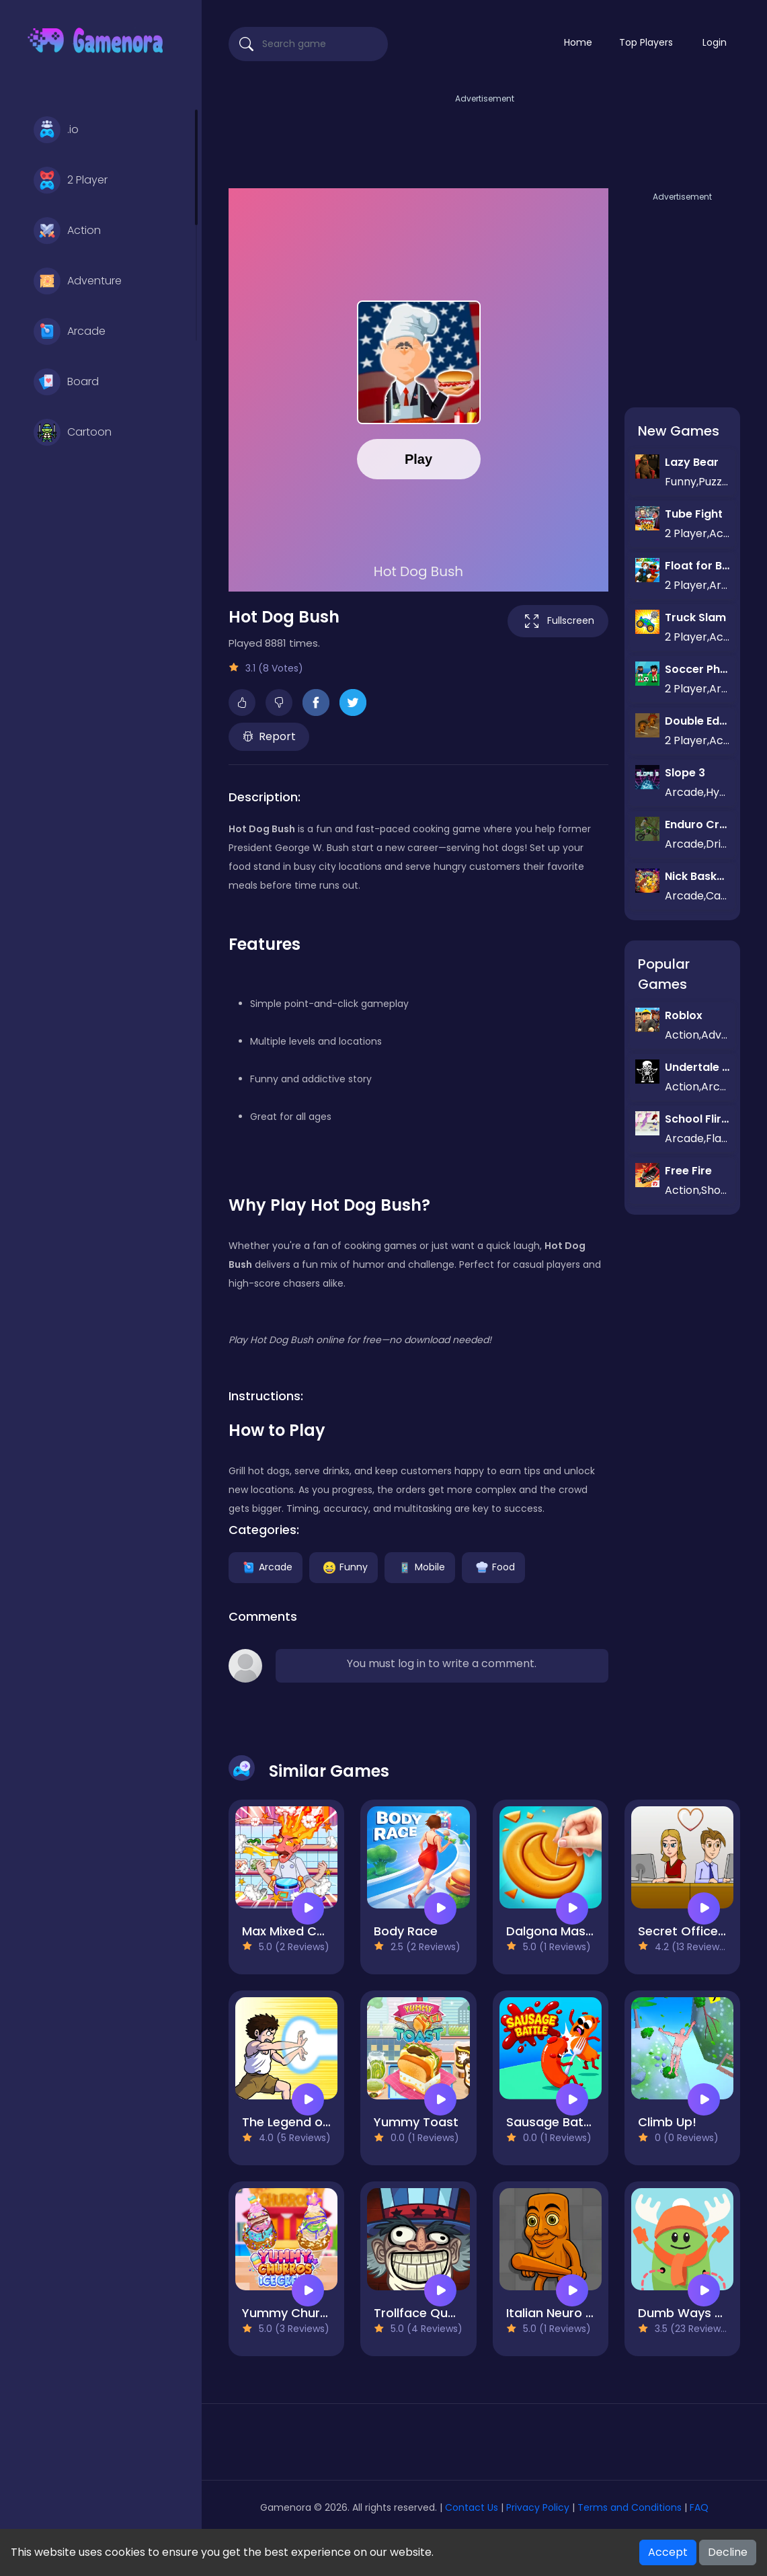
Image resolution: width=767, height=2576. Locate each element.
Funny (343, 1566)
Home (578, 42)
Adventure (78, 281)
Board (66, 381)
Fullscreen (558, 621)
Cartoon (73, 432)
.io (56, 129)
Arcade (70, 331)
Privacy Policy (537, 2507)
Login (714, 42)
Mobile (420, 1566)
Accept (668, 2552)
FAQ (699, 2507)
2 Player (71, 180)
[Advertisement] (484, 136)
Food (493, 1566)
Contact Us (473, 2507)
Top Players (646, 42)
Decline (728, 2552)
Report (269, 736)
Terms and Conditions (629, 2507)
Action (67, 230)
